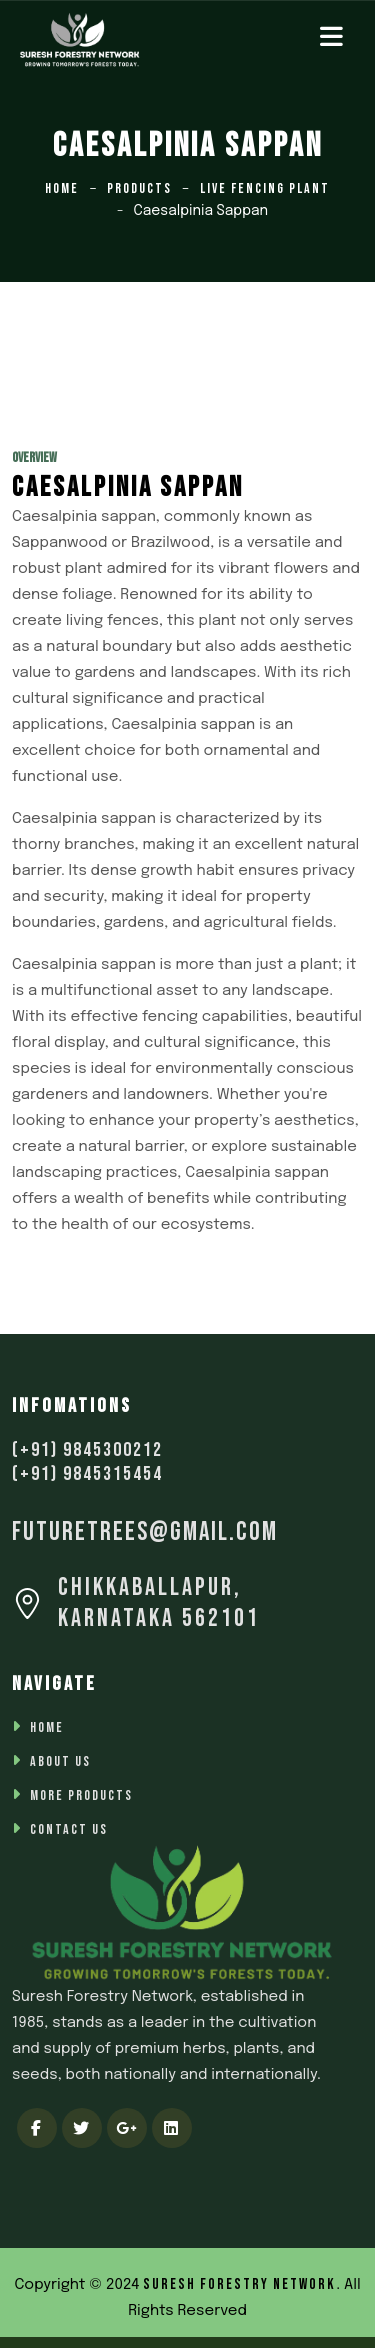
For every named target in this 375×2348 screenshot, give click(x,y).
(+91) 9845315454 (87, 1474)
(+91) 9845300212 (87, 1450)
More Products (81, 1795)
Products (139, 188)
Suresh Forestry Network (239, 2284)
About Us (60, 1761)
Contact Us (69, 1829)
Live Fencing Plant (265, 188)
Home (62, 188)
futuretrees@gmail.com (145, 1532)
